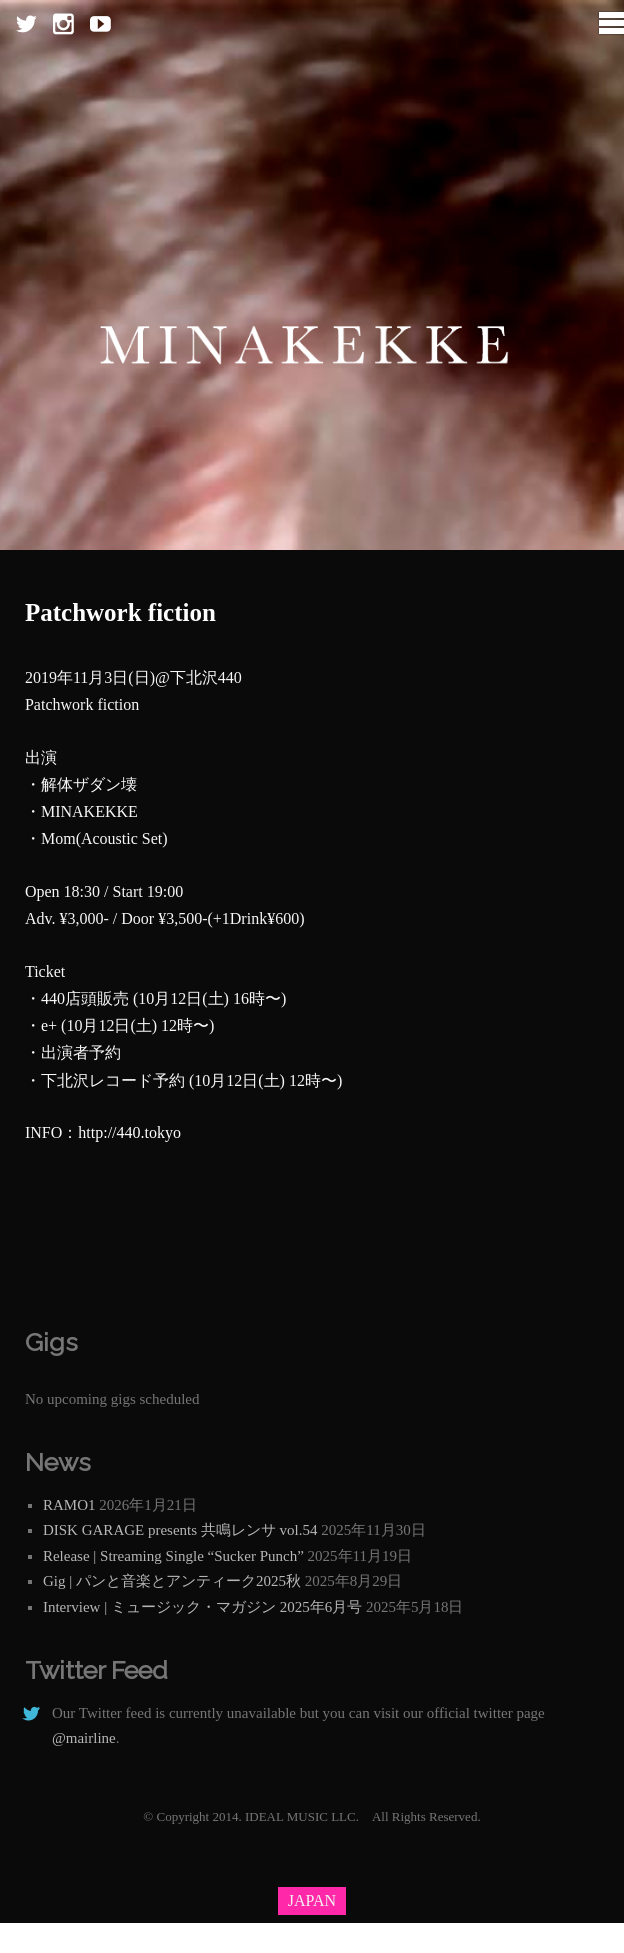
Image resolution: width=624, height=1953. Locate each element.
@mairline (84, 1738)
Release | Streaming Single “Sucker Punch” (173, 1556)
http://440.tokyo (129, 1132)
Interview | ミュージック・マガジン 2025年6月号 (202, 1607)
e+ (49, 1025)
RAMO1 (69, 1505)
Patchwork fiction (120, 612)
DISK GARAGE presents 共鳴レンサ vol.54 (180, 1530)
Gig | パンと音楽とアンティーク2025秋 (172, 1581)
